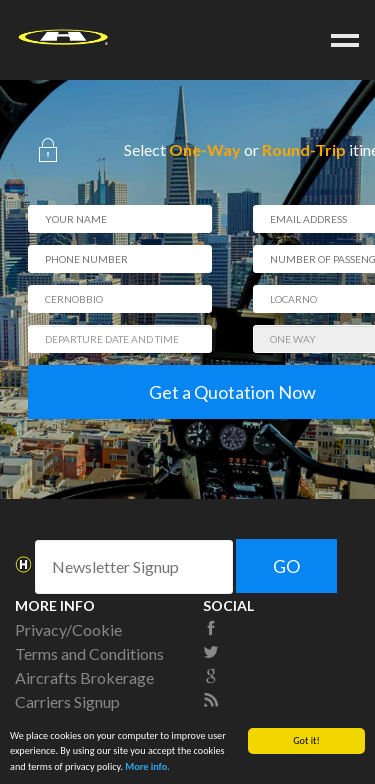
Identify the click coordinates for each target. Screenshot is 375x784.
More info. (147, 766)
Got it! (306, 740)
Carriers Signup (67, 701)
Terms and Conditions (89, 653)
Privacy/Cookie (68, 629)
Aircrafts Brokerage (84, 677)
